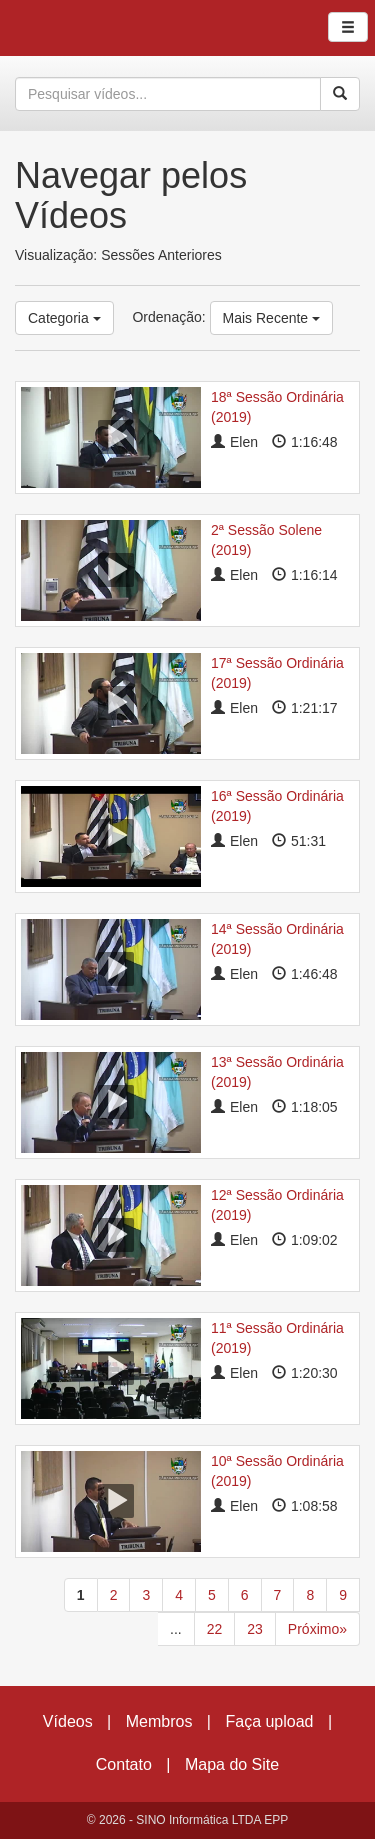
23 (255, 1629)
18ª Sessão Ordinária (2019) (277, 407)
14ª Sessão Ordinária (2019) (277, 939)
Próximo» (317, 1629)
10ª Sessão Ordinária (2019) (277, 1471)
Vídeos (68, 1721)
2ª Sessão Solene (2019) (266, 540)
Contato (124, 1764)
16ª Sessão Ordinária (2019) (277, 806)
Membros (159, 1721)
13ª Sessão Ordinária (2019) (277, 1072)
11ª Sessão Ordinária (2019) (277, 1338)
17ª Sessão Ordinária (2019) (277, 673)
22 (215, 1629)
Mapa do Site (232, 1764)
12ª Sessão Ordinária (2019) (277, 1205)
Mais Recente (271, 318)
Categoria (64, 318)
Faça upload (269, 1721)
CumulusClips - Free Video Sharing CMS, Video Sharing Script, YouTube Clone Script (84, 28)
